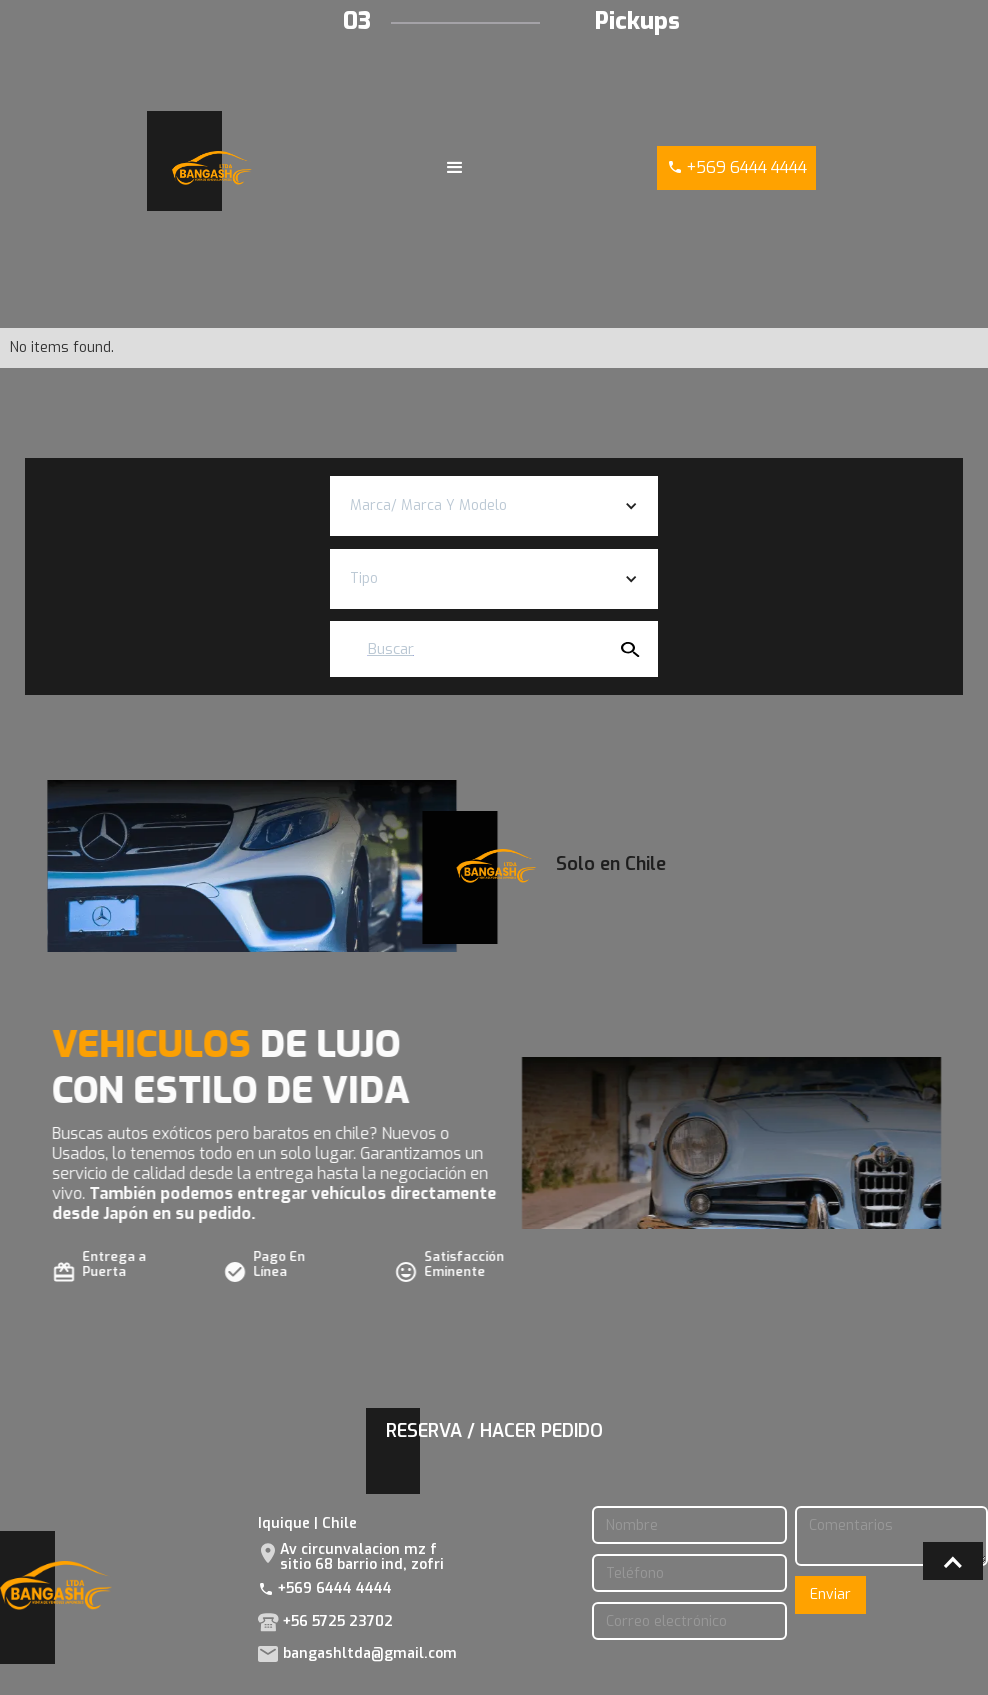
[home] (212, 168)
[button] (455, 168)
